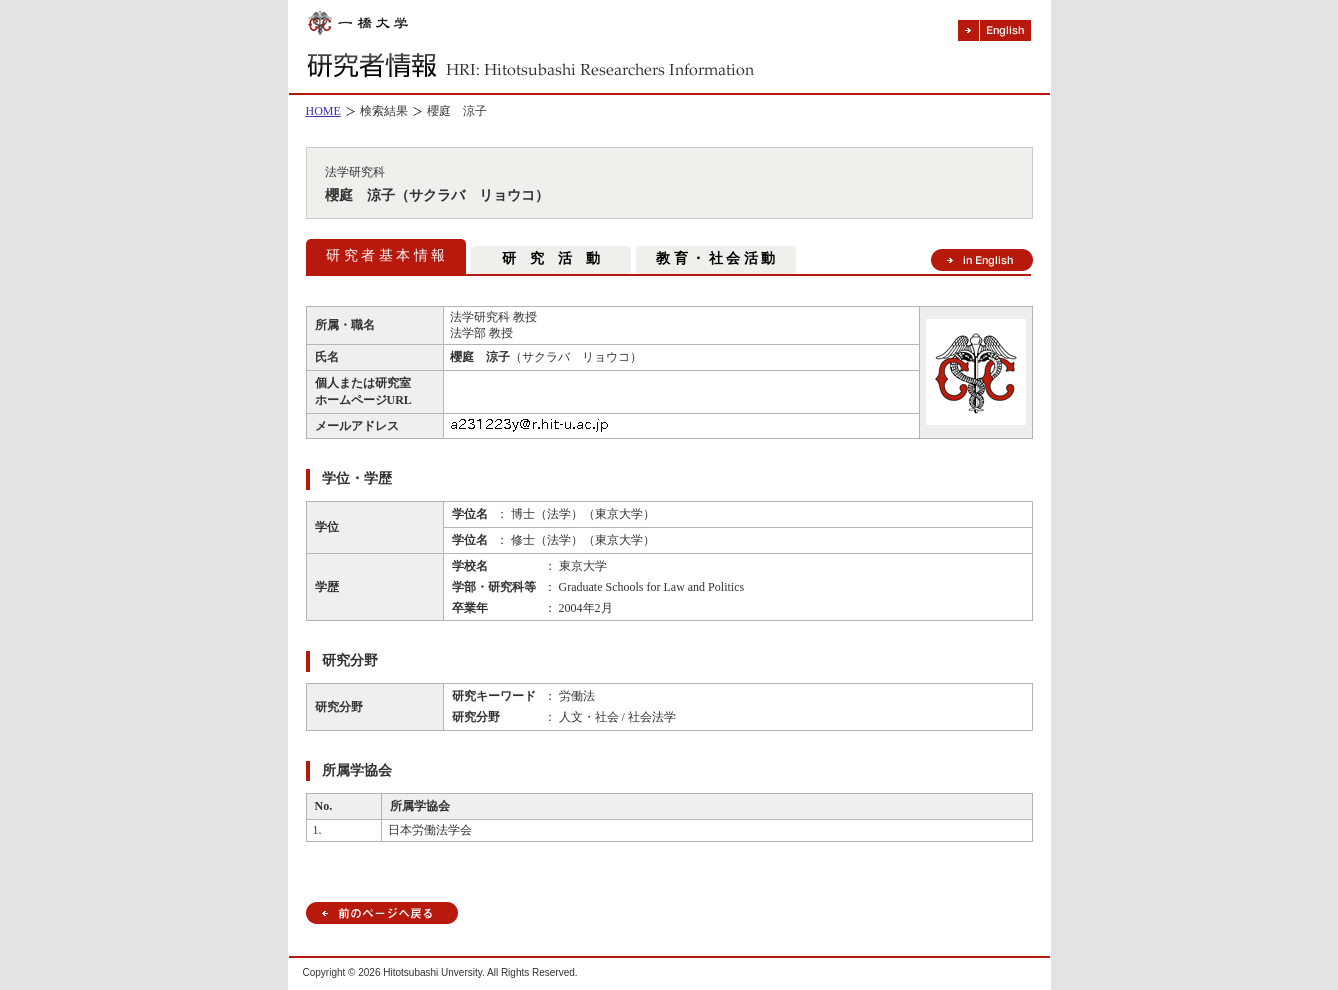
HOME (323, 111)
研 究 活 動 (551, 258)
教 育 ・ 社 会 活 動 (715, 258)
